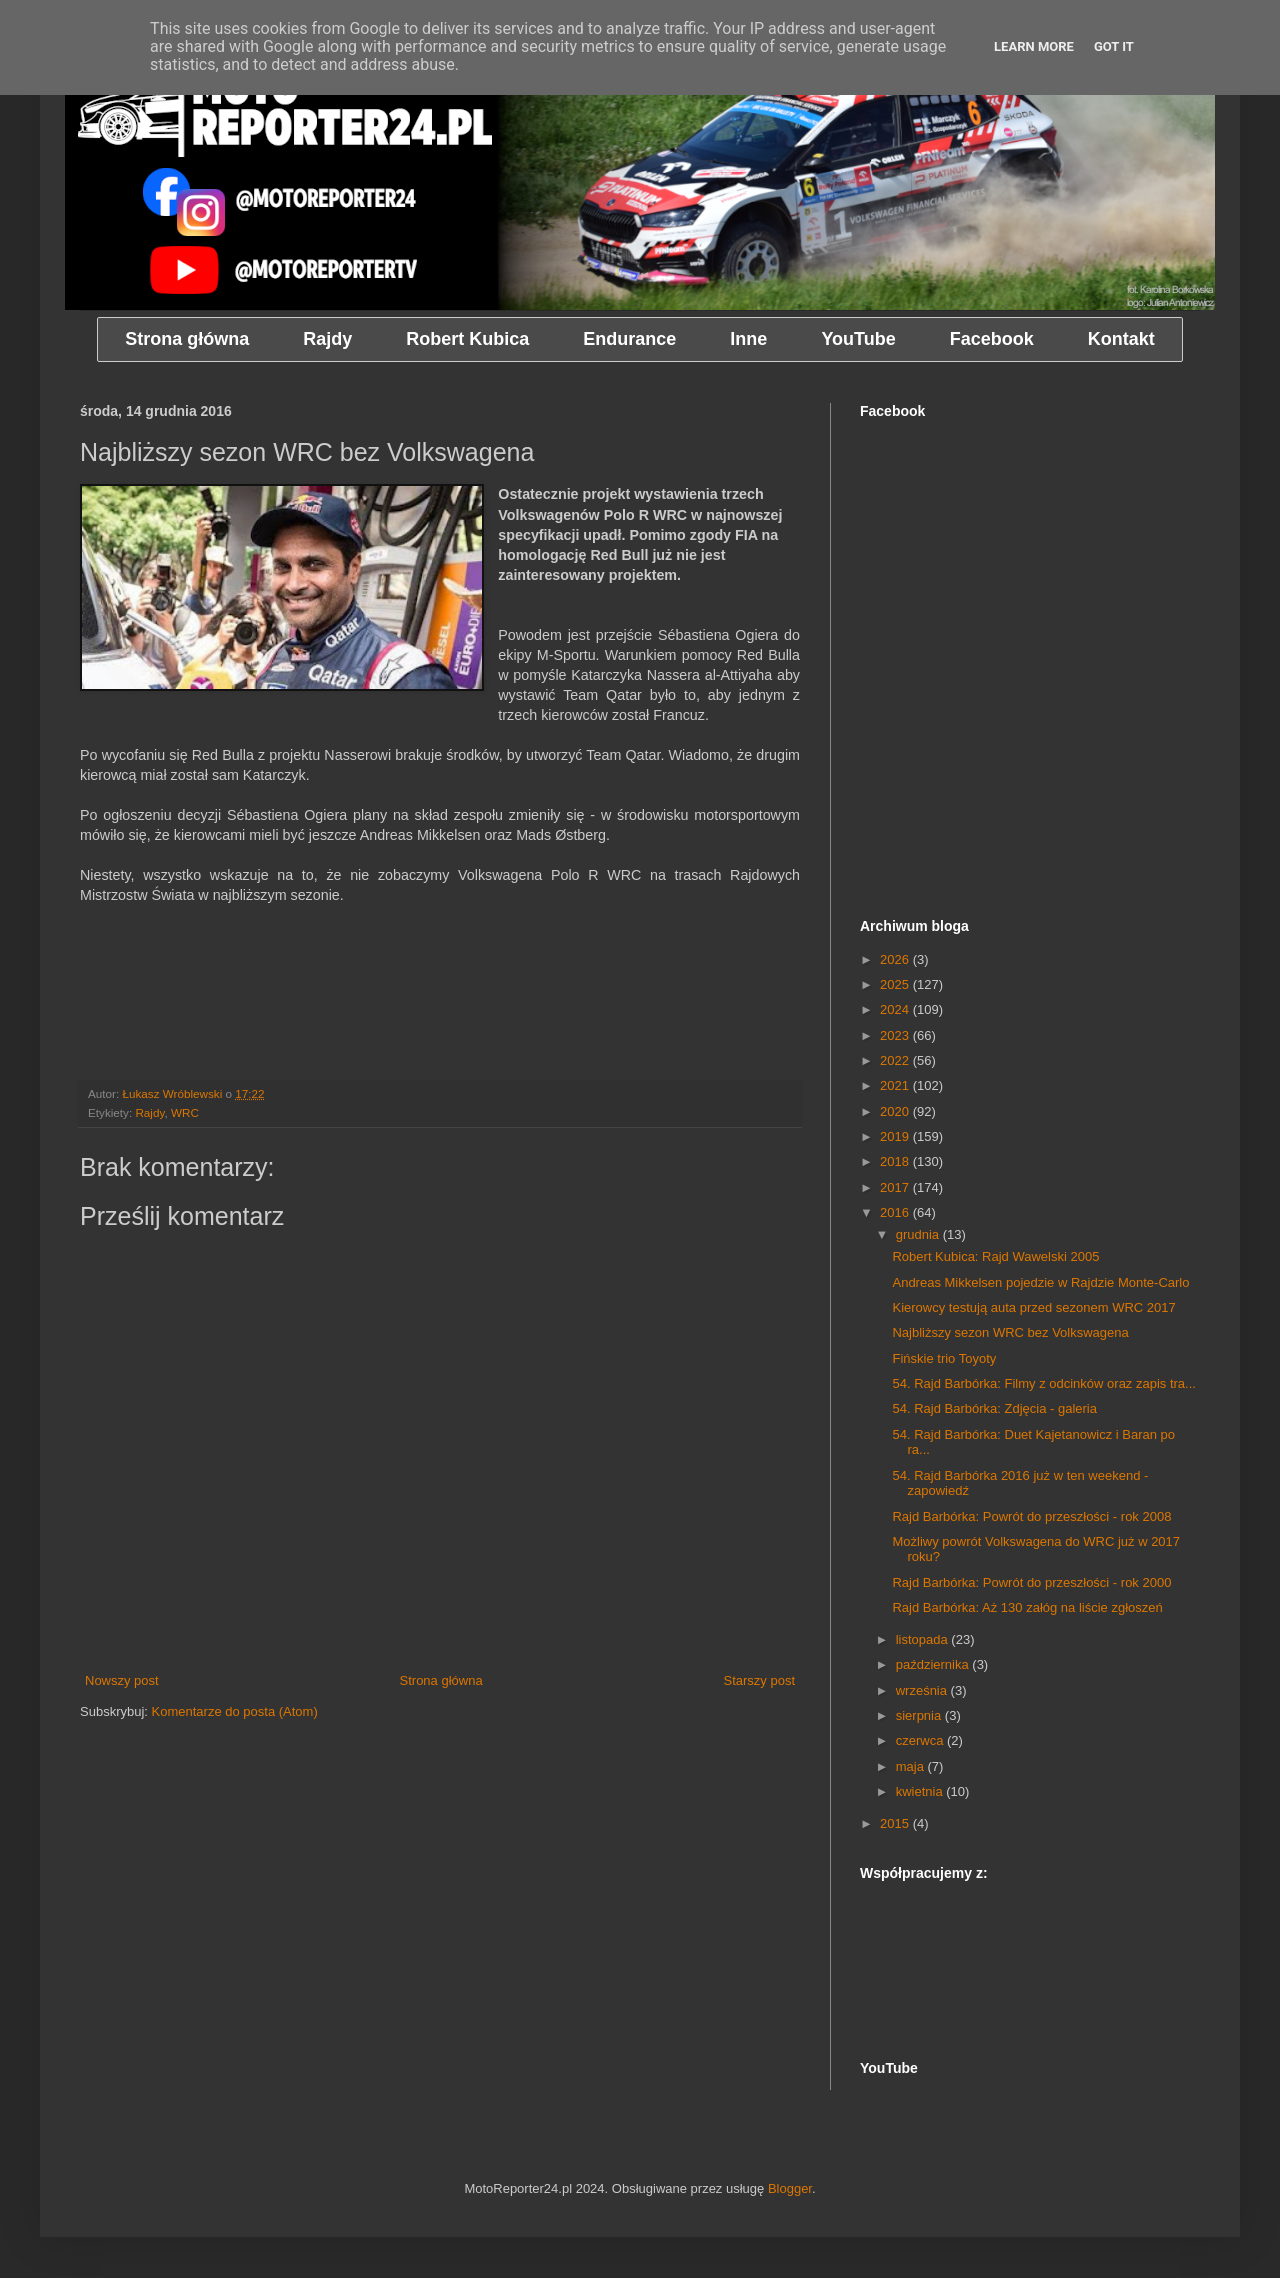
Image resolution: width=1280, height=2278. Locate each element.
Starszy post (759, 1680)
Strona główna (441, 1680)
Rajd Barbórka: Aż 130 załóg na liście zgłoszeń (1027, 1607)
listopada (924, 1639)
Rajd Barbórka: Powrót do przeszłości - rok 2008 (1031, 1516)
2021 (896, 1085)
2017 (896, 1187)
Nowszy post (122, 1680)
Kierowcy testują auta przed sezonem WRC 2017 (1033, 1307)
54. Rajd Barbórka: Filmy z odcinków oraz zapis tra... (1043, 1383)
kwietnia (921, 1791)
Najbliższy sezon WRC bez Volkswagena (1010, 1332)
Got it (1114, 46)
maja (912, 1766)
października (934, 1664)
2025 (896, 984)
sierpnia (920, 1715)
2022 (896, 1060)
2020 (896, 1111)
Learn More (1034, 46)
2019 (896, 1136)
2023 (896, 1035)
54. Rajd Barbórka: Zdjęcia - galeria (994, 1408)
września (923, 1690)
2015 (896, 1823)
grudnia (919, 1234)
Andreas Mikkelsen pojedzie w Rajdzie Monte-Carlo (1040, 1282)
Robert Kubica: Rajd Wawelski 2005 (995, 1256)
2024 (896, 1009)
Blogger (790, 2188)
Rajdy (149, 1112)
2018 (896, 1161)
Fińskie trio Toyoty (944, 1358)
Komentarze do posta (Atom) (235, 1711)
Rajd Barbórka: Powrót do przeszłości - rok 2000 (1031, 1582)
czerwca (921, 1740)
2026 (896, 959)
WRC (185, 1112)
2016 (896, 1212)
